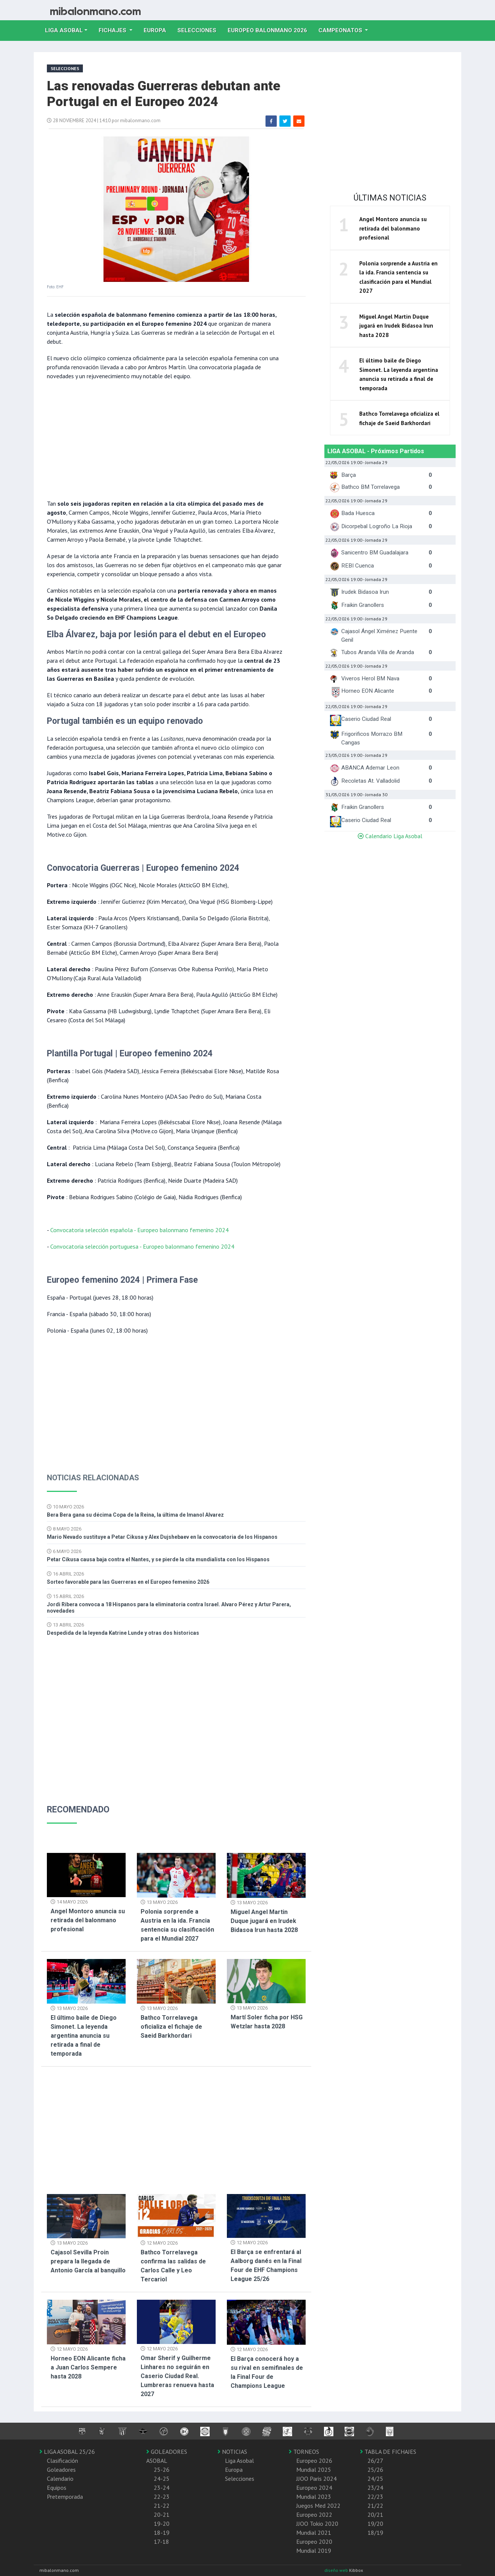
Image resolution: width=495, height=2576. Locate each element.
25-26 (162, 2469)
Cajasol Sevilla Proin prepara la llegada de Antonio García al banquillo (88, 2261)
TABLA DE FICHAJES (388, 2451)
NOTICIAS (232, 2451)
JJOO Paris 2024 (316, 2478)
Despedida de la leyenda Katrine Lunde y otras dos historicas (123, 1633)
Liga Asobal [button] (64, 30)
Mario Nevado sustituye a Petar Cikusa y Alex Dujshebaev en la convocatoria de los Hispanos (162, 1537)
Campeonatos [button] (341, 30)
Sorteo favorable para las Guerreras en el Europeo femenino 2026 (128, 1582)
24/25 (375, 2478)
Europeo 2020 (314, 2541)
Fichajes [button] (113, 30)
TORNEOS (304, 2451)
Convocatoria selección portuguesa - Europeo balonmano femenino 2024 (142, 1246)
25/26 (375, 2469)
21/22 (375, 2505)
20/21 (375, 2514)
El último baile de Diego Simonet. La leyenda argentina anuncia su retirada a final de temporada (84, 2035)
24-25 (162, 2478)
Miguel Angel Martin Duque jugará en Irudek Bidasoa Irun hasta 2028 (264, 1920)
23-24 (162, 2487)
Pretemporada (65, 2496)
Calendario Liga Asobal (390, 836)
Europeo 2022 (314, 2514)
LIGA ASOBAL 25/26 (67, 2451)
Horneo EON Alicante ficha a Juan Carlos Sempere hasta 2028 (88, 2367)
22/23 (375, 2496)
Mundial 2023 (313, 2496)
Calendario (60, 2478)
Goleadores (61, 2469)
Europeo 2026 (314, 2460)
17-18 (161, 2541)
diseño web (336, 2570)
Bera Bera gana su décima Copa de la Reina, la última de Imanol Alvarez (135, 1515)
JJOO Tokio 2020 (317, 2523)
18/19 (375, 2532)
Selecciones (199, 29)
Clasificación (62, 2460)
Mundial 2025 (313, 2469)
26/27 (375, 2460)
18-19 (162, 2532)
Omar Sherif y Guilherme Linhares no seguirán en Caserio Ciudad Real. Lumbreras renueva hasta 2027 (177, 2376)
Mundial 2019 (313, 2550)
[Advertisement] (165, 438)
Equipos (56, 2487)
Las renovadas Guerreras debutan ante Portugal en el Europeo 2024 (163, 93)
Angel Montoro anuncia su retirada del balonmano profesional (88, 1920)
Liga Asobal (239, 2460)
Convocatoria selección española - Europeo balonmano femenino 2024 (139, 1230)
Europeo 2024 (314, 2487)
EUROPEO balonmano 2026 (270, 29)
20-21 (162, 2514)
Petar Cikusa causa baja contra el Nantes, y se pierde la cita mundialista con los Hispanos (158, 1559)
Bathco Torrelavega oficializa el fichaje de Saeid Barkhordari (171, 2026)
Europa (158, 29)
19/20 (375, 2523)
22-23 (162, 2496)
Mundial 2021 (313, 2532)
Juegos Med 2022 (318, 2505)
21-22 (162, 2505)
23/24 (375, 2487)
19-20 (162, 2523)
